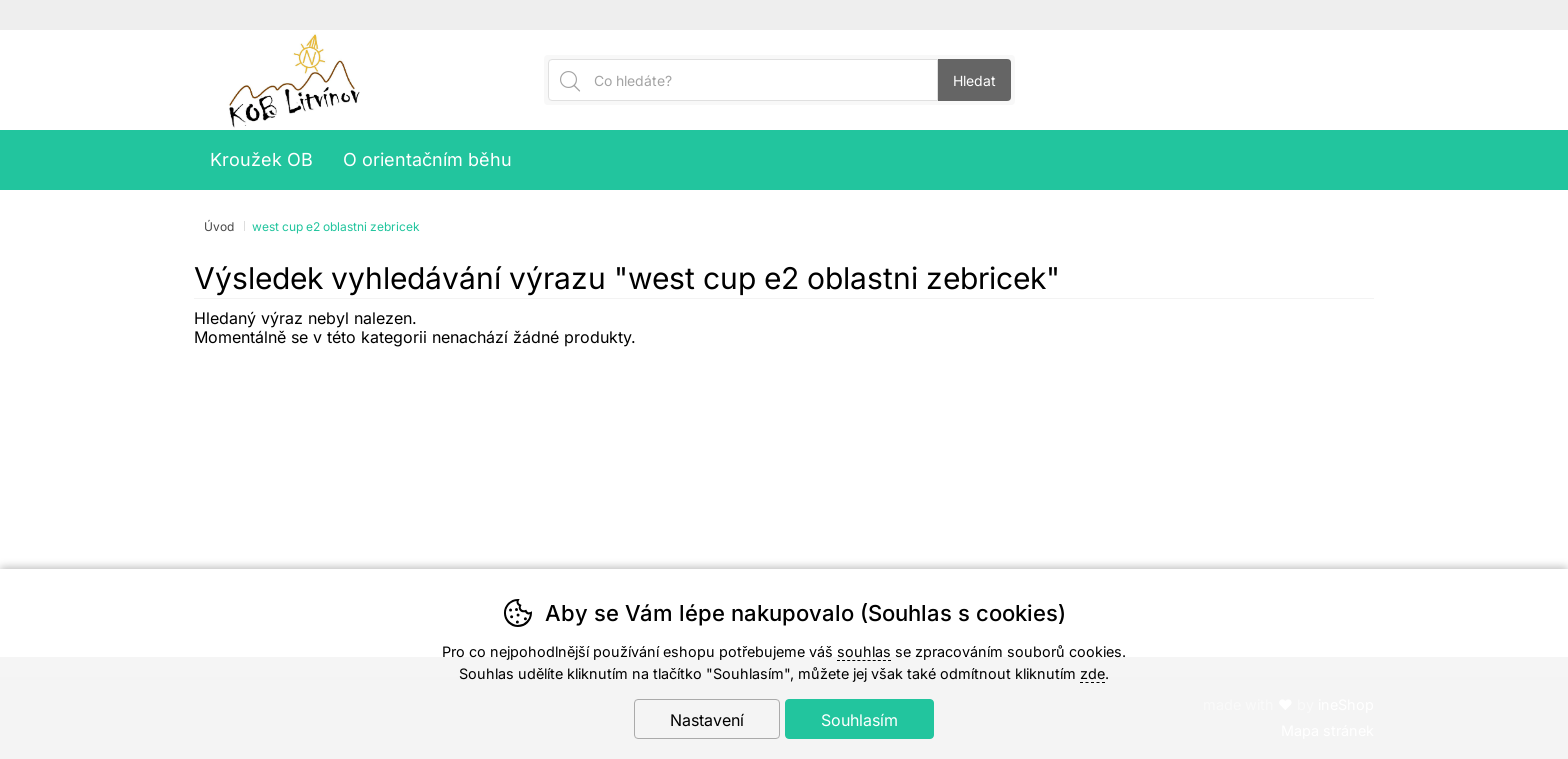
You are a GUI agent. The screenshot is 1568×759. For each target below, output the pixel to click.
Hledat (974, 80)
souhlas (864, 651)
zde (1092, 673)
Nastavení (707, 720)
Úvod (219, 226)
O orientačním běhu (427, 159)
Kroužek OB (261, 159)
